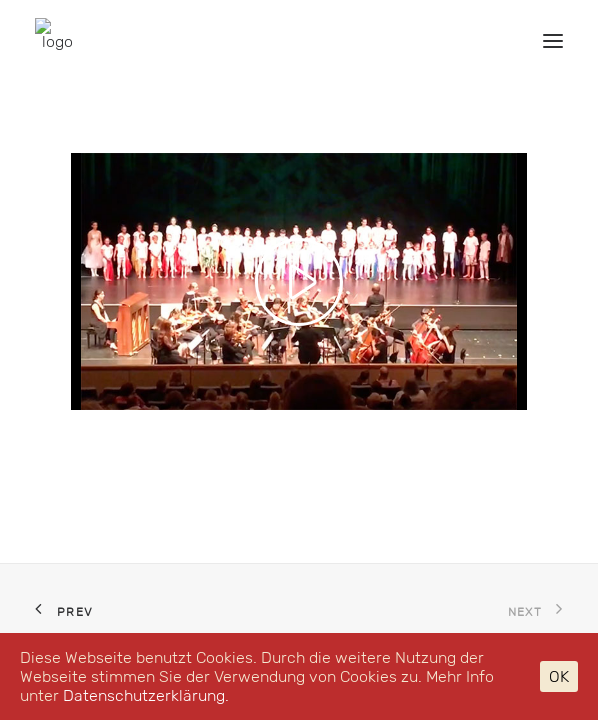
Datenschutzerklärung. (146, 695)
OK (559, 676)
